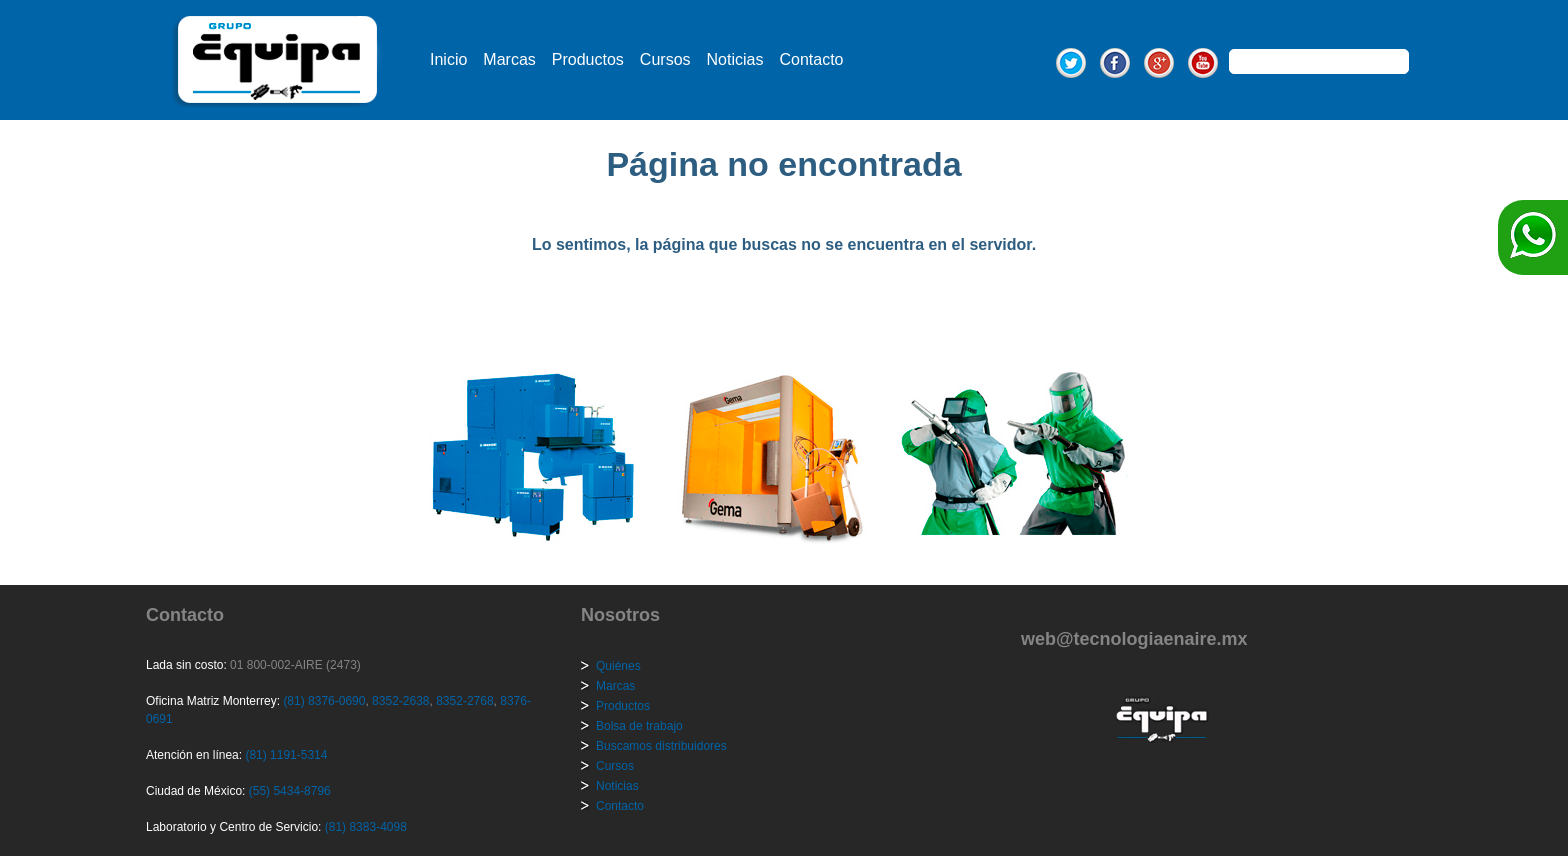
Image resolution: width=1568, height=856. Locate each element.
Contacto (811, 59)
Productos (588, 59)
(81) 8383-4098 (366, 827)
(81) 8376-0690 (324, 701)
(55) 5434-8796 (290, 791)
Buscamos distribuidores (661, 746)
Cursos (665, 59)
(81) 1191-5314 (286, 755)
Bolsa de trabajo (639, 726)
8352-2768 (463, 701)
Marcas (509, 59)
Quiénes (618, 666)
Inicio (448, 59)
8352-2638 (399, 701)
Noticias (735, 59)
